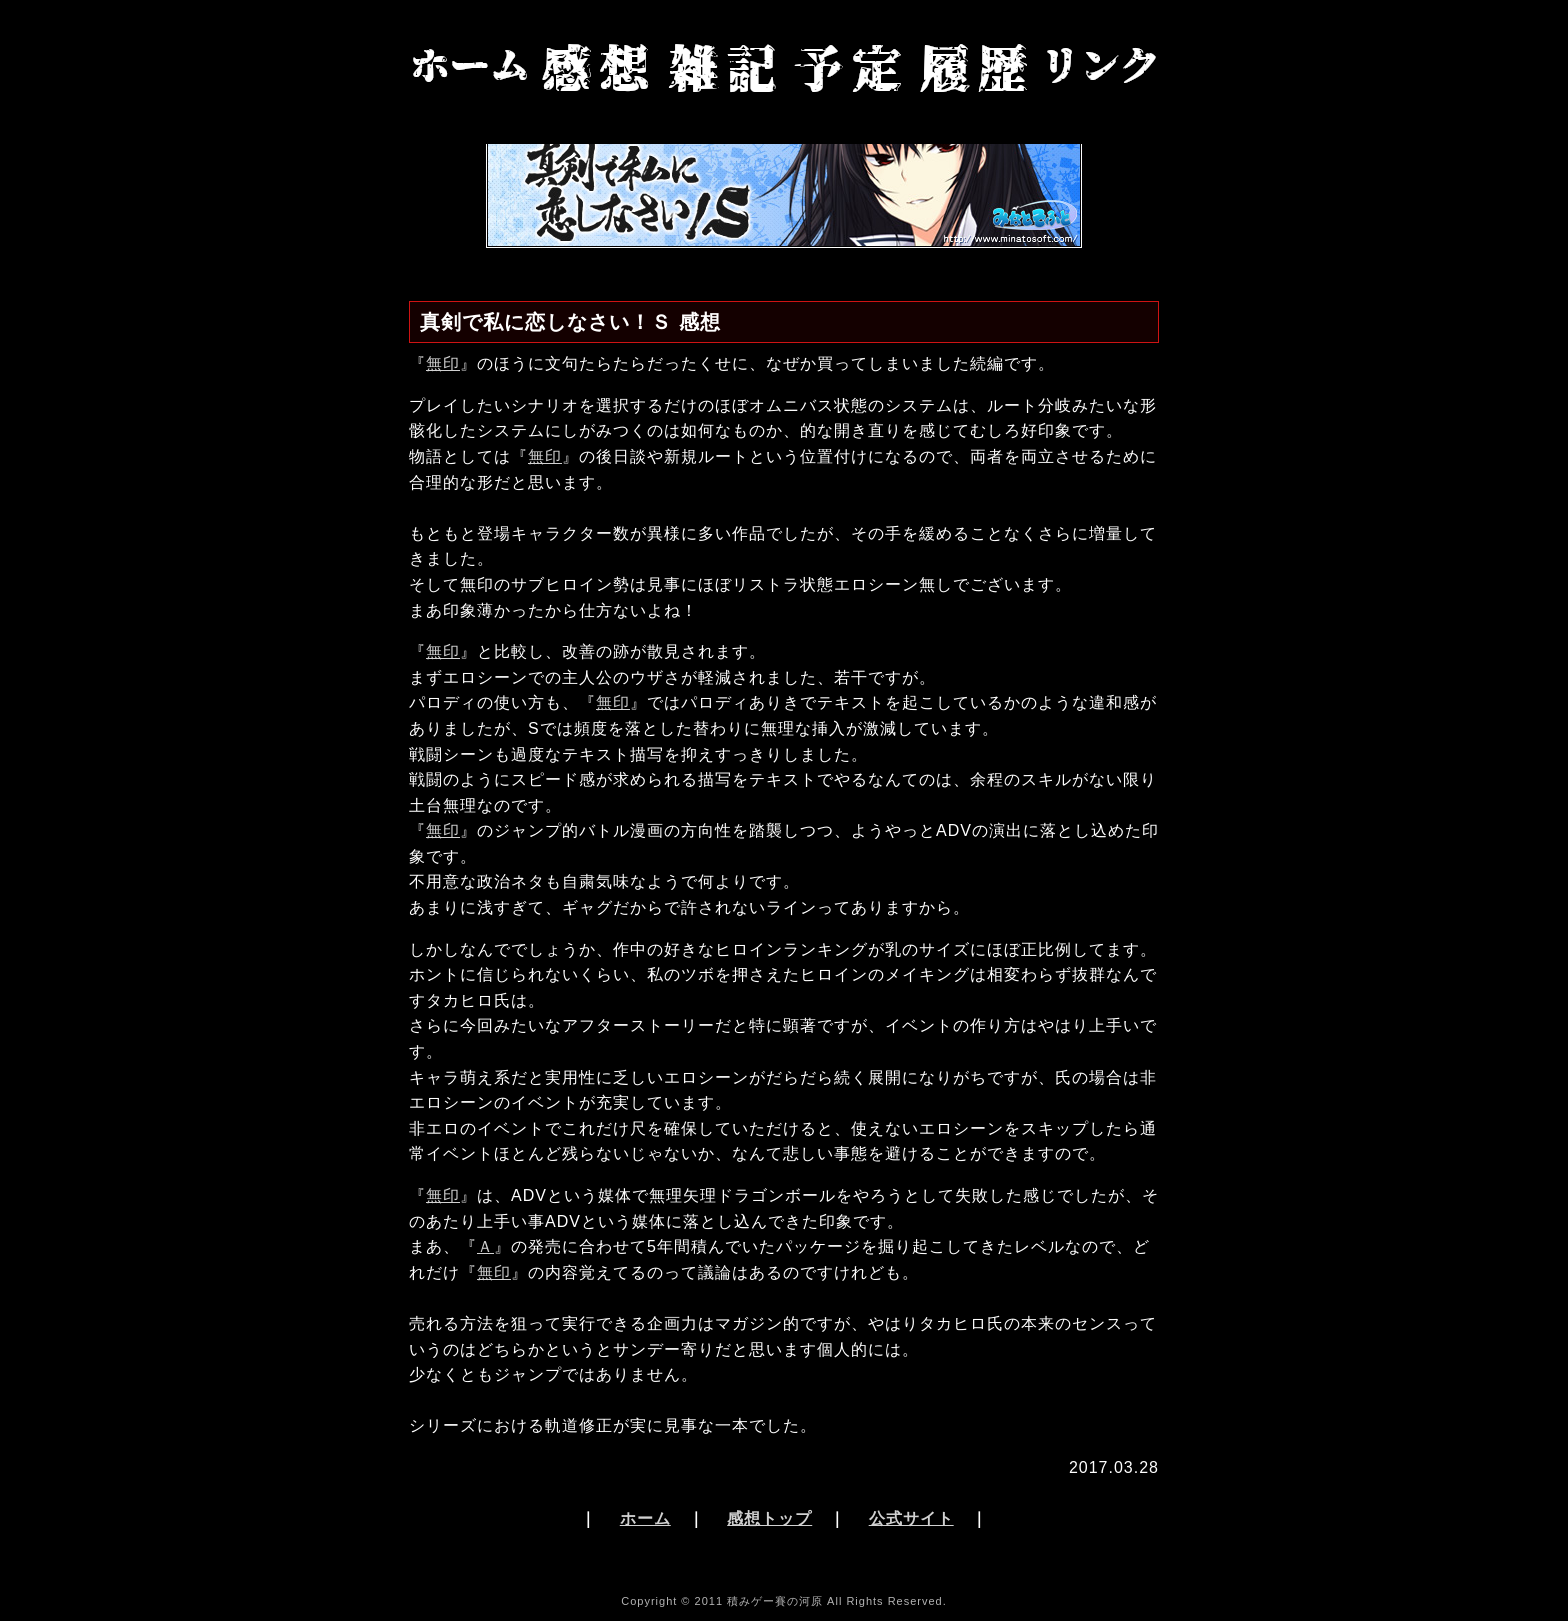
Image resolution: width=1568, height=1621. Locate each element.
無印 (443, 363)
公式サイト (911, 1518)
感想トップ (769, 1518)
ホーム (645, 1518)
